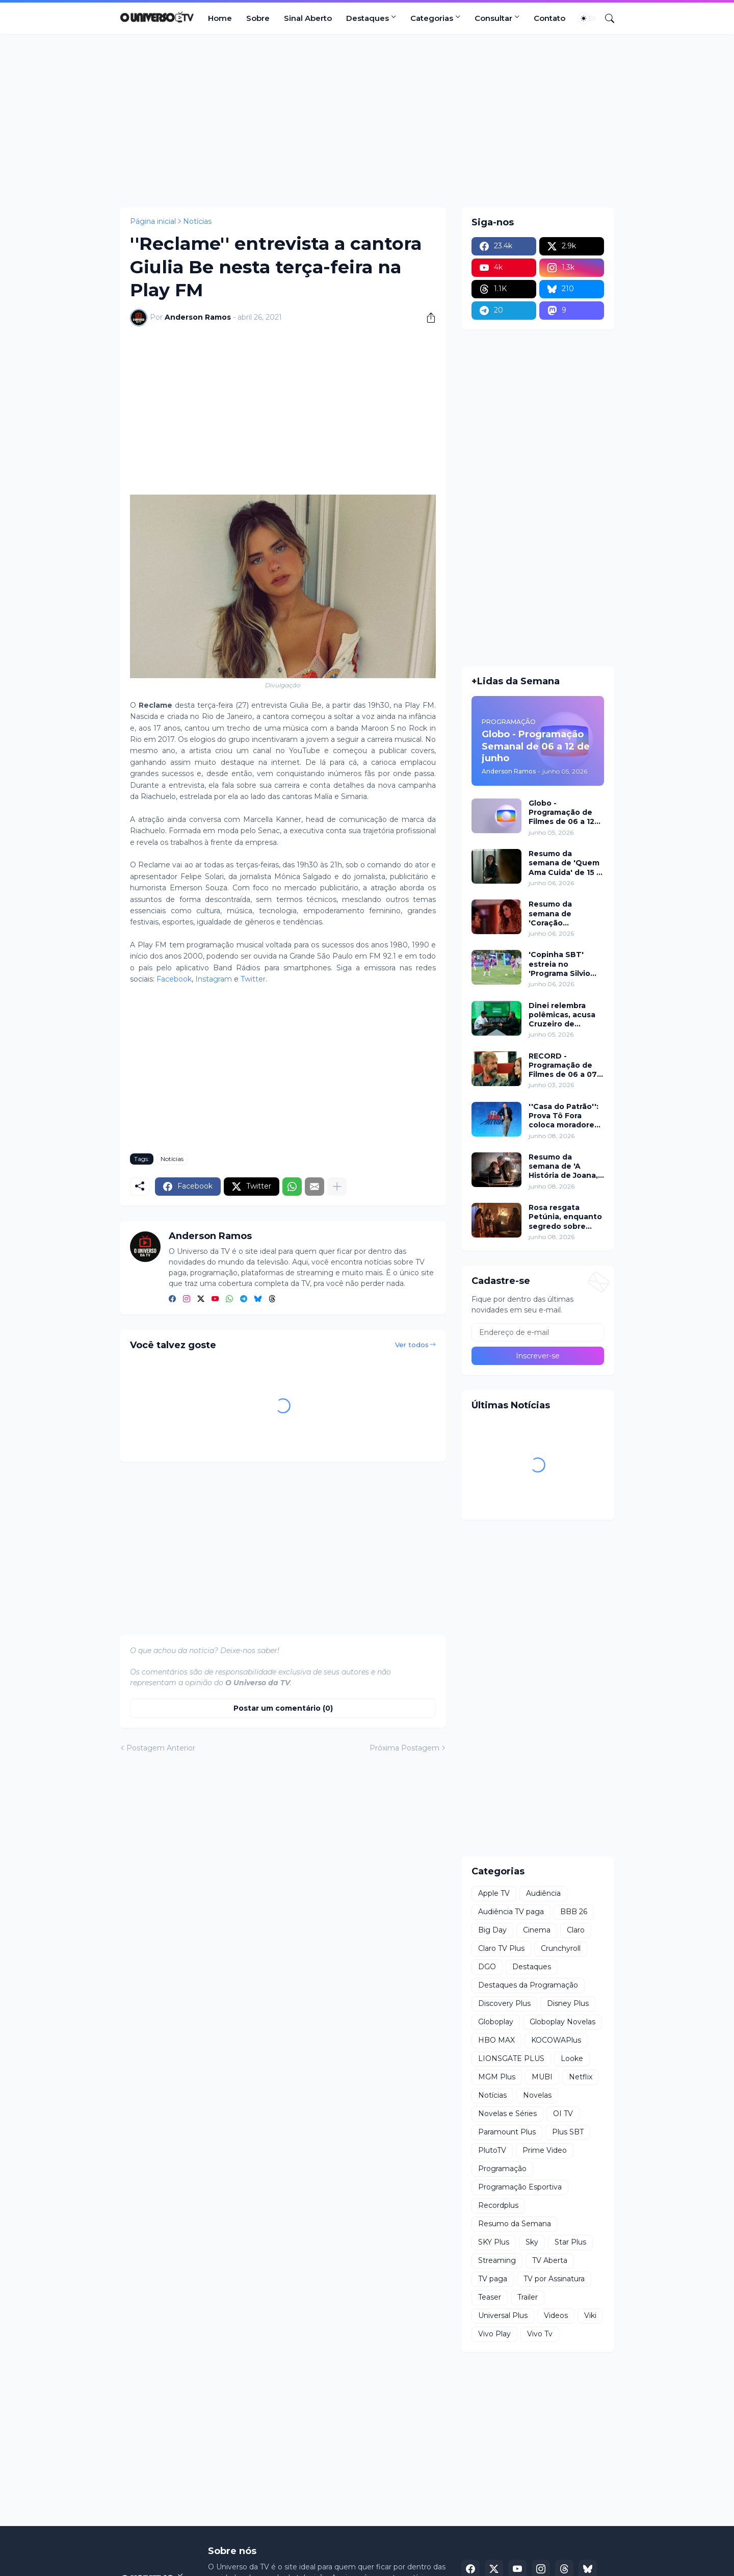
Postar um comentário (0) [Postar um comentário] (283, 1708)
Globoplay (495, 2021)
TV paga (492, 2278)
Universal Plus (503, 2315)
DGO (487, 1966)
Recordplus (498, 2205)
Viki (590, 2315)
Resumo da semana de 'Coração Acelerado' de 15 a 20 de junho (564, 913)
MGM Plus (496, 2076)
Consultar (493, 18)
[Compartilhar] (427, 317)
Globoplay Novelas (562, 2021)
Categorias (431, 18)
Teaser (489, 2297)
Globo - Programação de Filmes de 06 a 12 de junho (561, 812)
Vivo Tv (540, 2333)
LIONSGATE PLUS (511, 2058)
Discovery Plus (504, 2003)
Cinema (536, 1930)
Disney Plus (568, 2003)
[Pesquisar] (605, 18)
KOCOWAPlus (556, 2040)
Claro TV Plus (501, 1948)
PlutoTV (492, 2150)
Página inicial (153, 221)
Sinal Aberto (308, 18)
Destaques (367, 18)
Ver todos (412, 1345)
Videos (556, 2315)
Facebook (174, 979)
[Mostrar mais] (337, 1186)
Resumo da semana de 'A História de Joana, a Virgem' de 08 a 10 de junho (563, 1166)
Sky (532, 2242)
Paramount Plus (507, 2131)
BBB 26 (573, 1911)
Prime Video (544, 2150)
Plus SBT (568, 2131)
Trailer (527, 2297)
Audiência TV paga (511, 1911)
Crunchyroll (561, 1948)
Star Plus (570, 2242)
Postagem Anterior (160, 1748)
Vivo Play (494, 2333)
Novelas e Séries (507, 2113)
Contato (549, 18)
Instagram (213, 979)
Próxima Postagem (404, 1748)
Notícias (197, 221)
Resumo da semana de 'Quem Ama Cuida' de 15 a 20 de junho (565, 863)
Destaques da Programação (528, 1985)
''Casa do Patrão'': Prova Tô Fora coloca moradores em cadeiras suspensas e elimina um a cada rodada (563, 1116)
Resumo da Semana (514, 2223)
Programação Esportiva (520, 2187)
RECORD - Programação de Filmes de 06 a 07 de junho (563, 1065)
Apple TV (494, 1893)
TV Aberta (549, 2260)
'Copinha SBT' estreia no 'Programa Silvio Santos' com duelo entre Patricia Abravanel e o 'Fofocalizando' (565, 964)
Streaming (497, 2260)
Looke (572, 2058)
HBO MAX (496, 2040)
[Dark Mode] (587, 18)
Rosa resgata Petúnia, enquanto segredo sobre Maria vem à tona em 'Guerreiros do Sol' (565, 1217)
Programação (502, 2168)
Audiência (543, 1893)
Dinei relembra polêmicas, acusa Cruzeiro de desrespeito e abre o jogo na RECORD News (566, 1015)
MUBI (542, 2076)
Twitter (253, 979)
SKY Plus (493, 2242)
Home (220, 18)
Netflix (580, 2076)
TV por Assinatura (554, 2278)
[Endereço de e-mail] (537, 1332)
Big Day (492, 1930)
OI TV (563, 2113)
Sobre (258, 18)
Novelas (537, 2095)
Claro (576, 1930)
